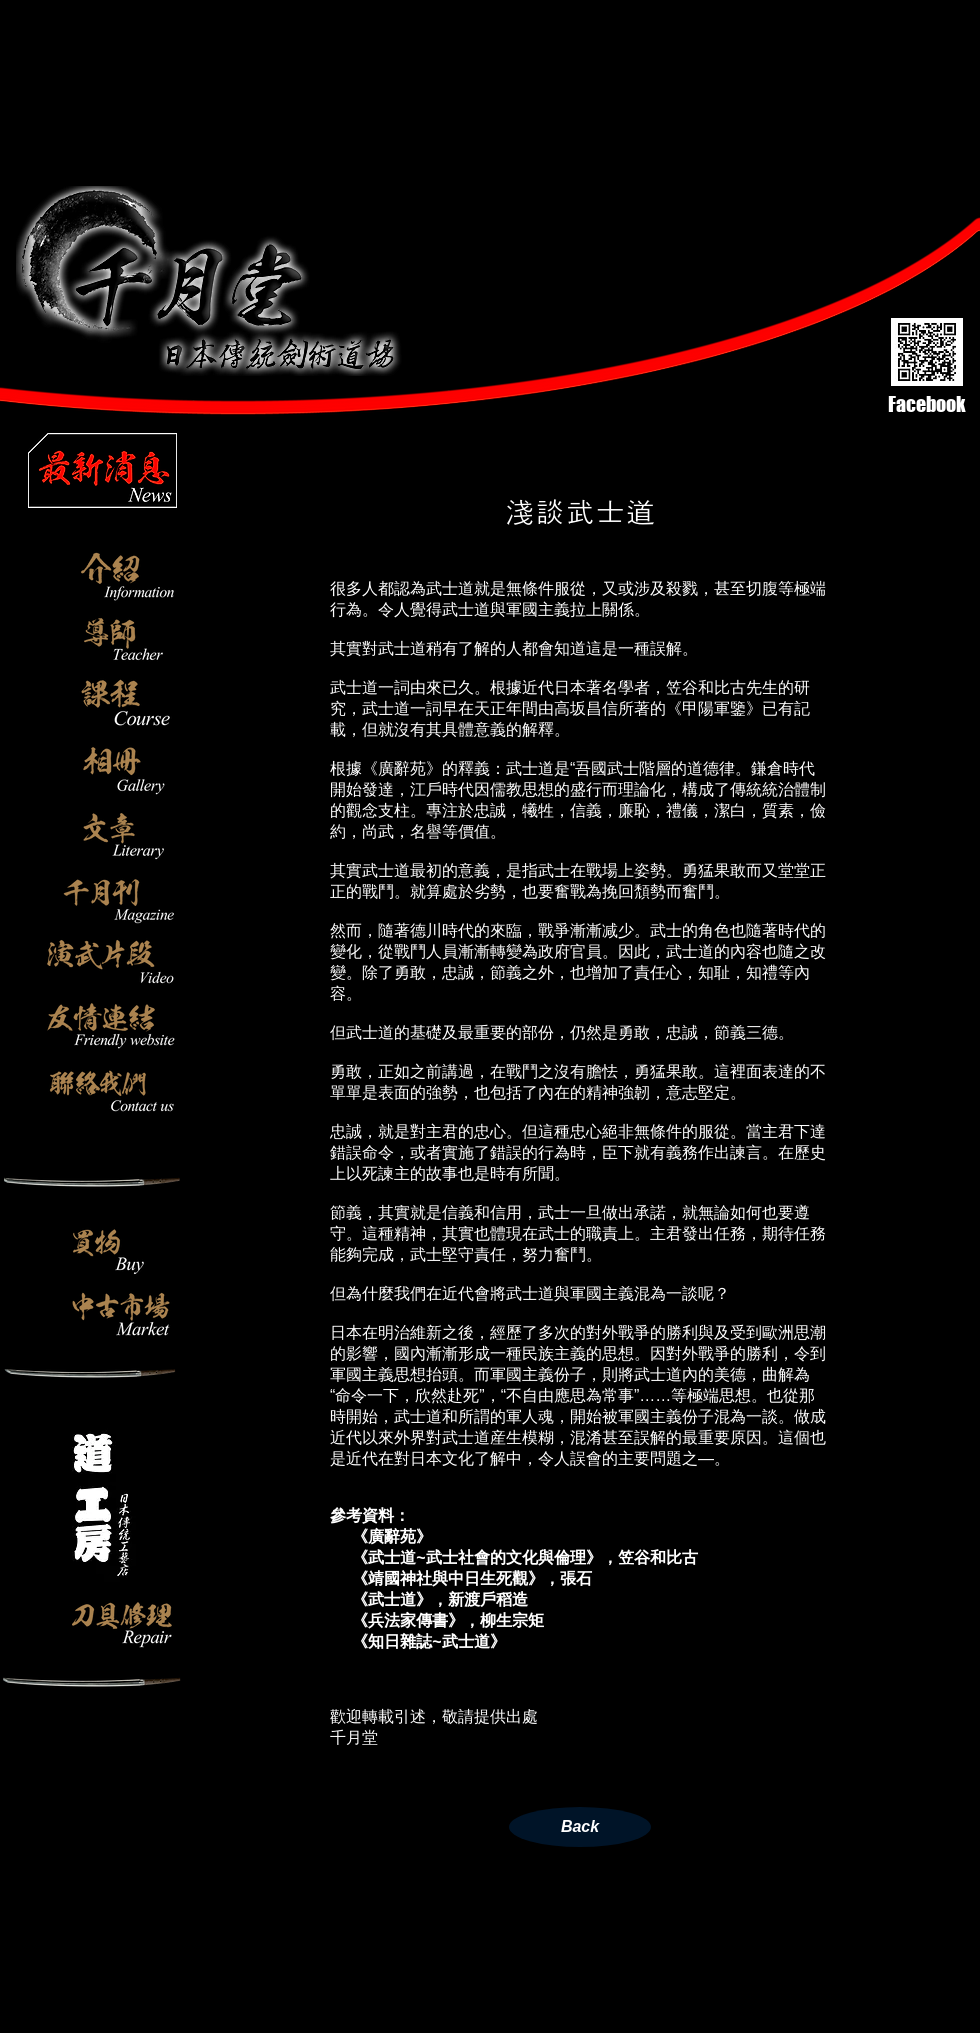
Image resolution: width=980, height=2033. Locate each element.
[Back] (580, 1827)
